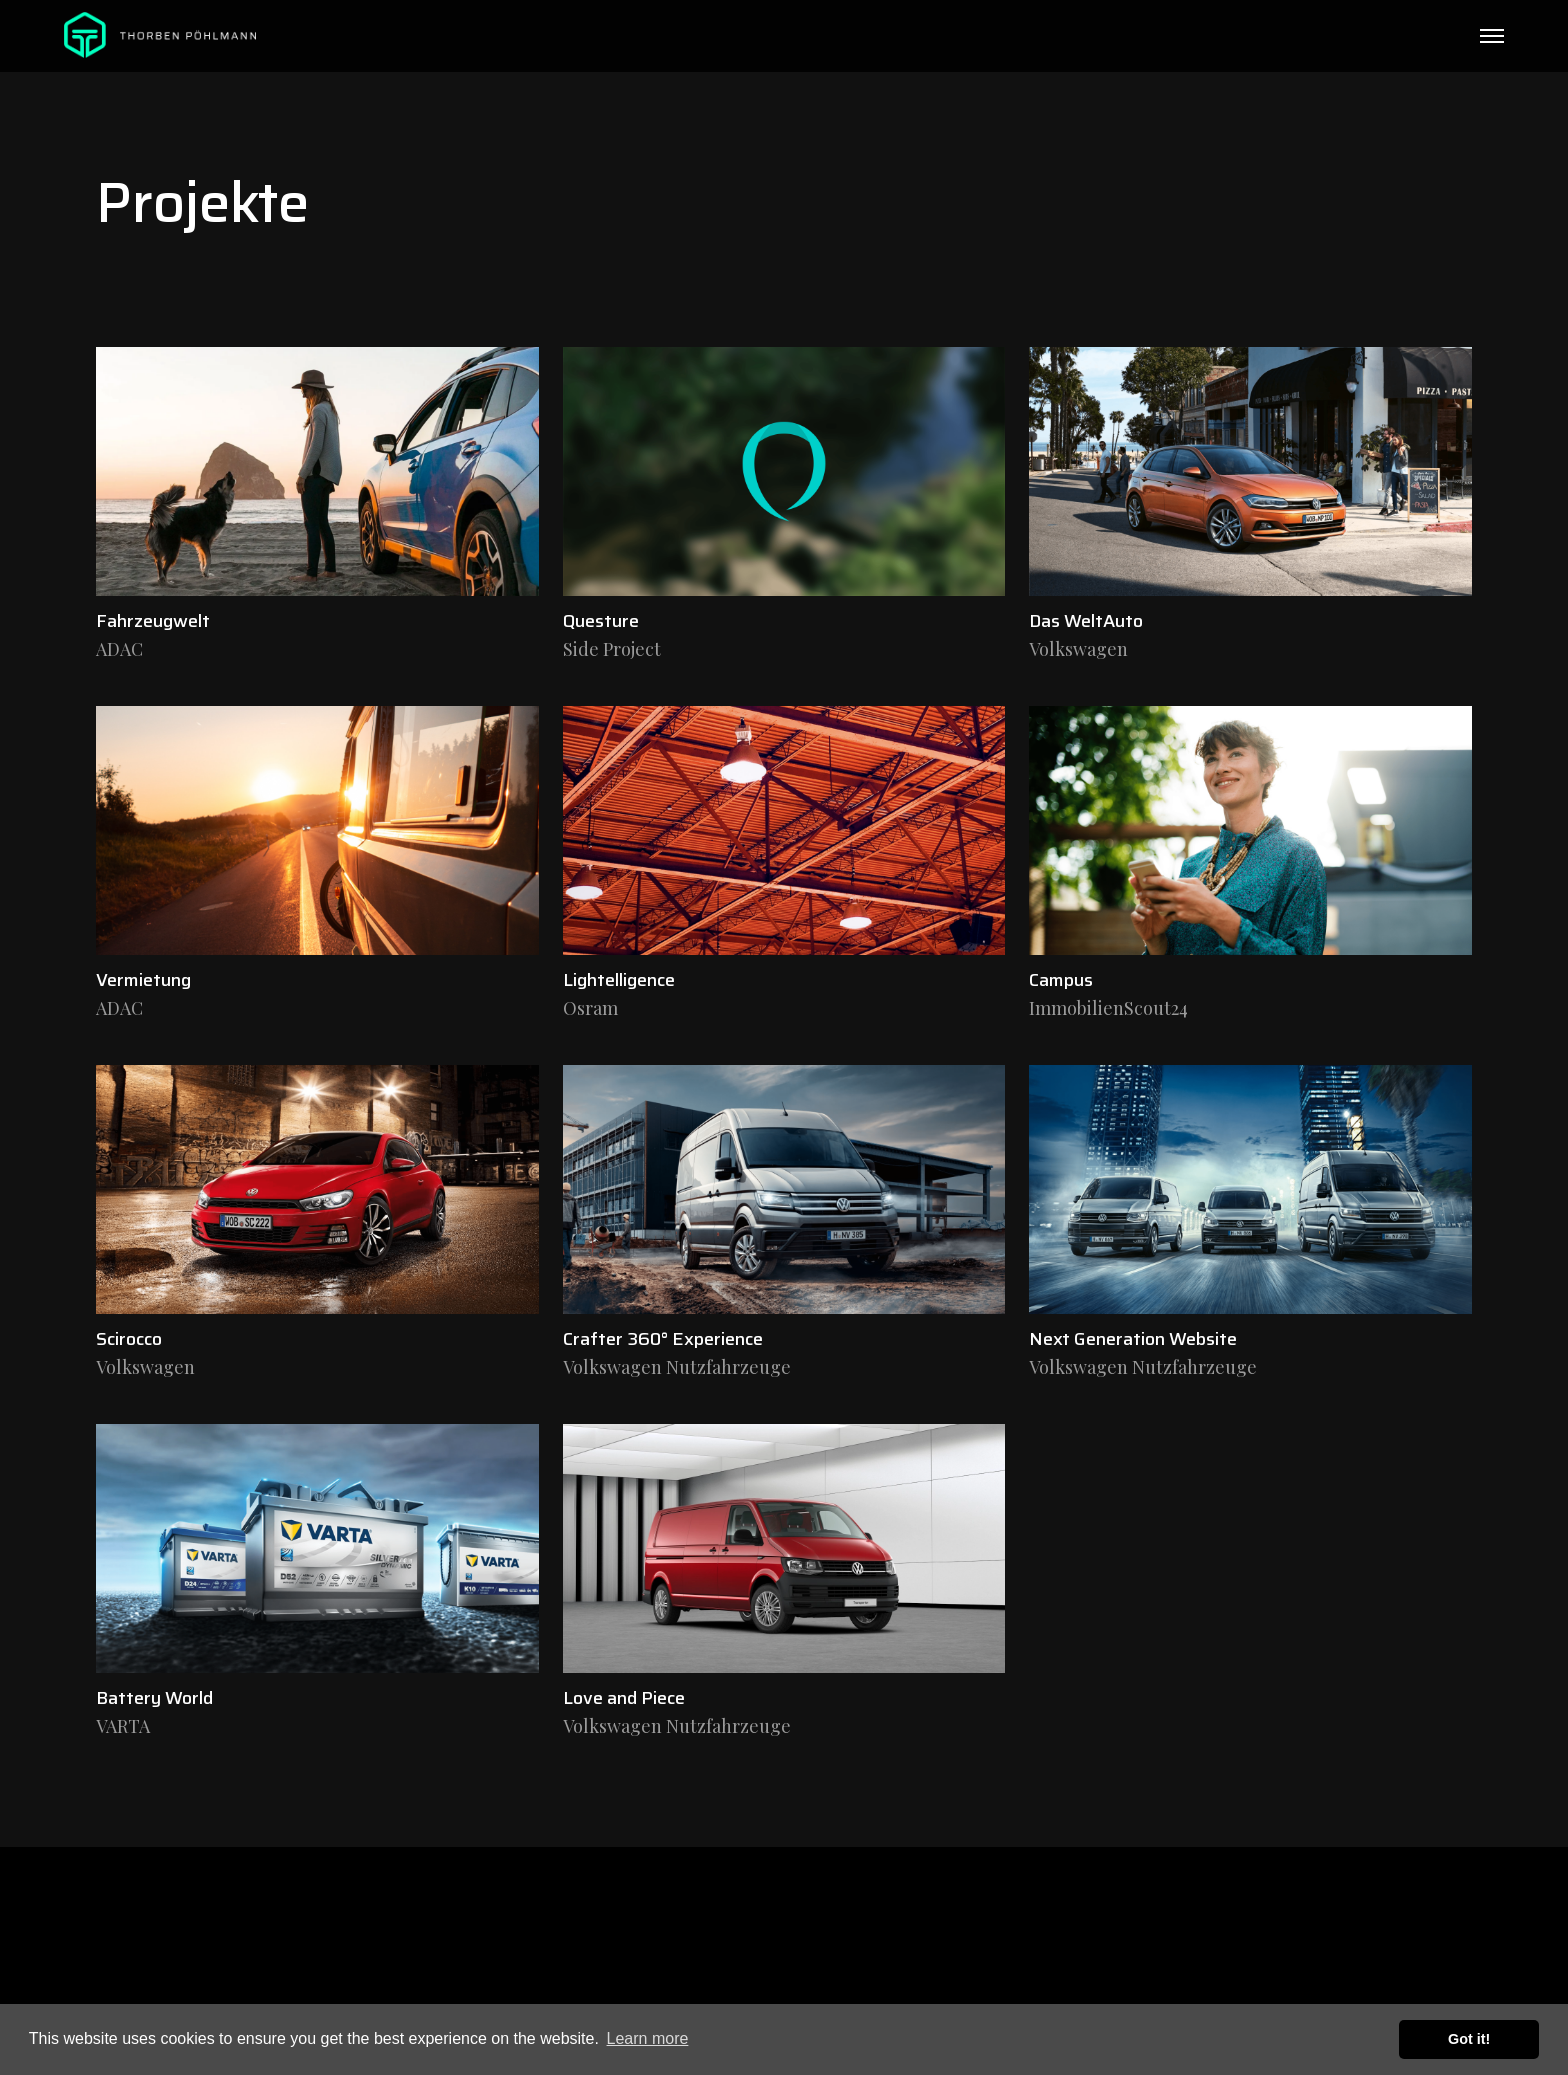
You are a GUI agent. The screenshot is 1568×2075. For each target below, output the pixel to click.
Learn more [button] (648, 2038)
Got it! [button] (1469, 2039)
